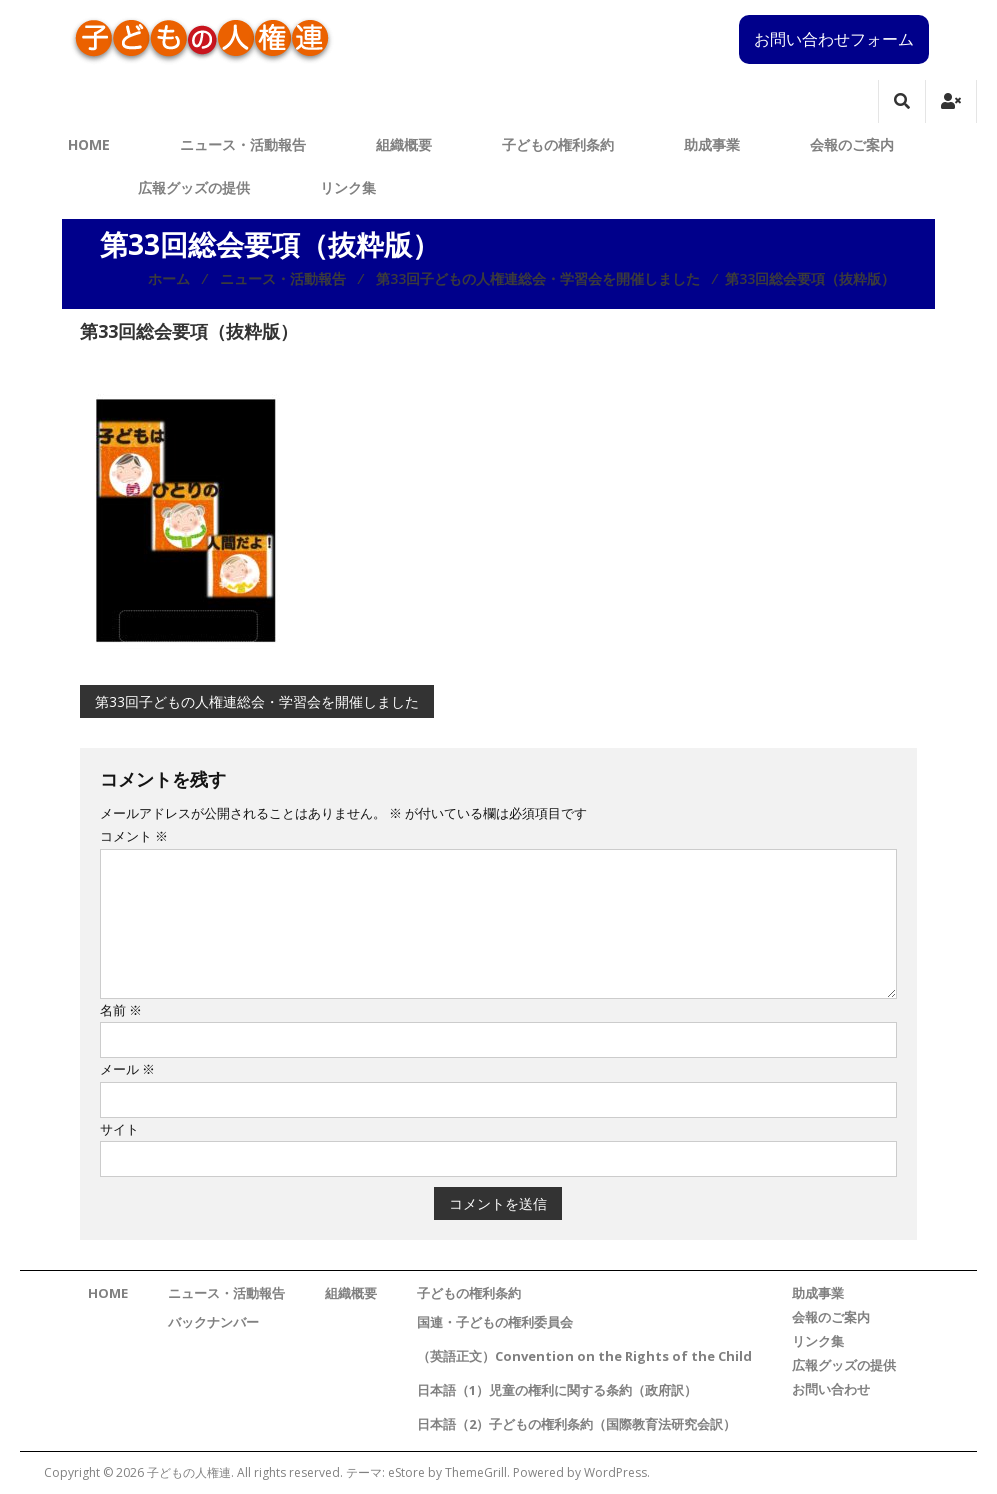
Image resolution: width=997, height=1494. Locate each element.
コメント (134, 836)
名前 (121, 1010)
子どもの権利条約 (558, 144)
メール (127, 1069)
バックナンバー (213, 1322)
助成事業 (712, 144)
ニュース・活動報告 (243, 144)
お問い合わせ (831, 1389)
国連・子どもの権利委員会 (495, 1322)
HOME (89, 144)
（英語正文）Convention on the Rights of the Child (584, 1356)
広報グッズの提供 (194, 187)
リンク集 (348, 187)
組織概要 (404, 144)
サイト (119, 1129)
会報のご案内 (852, 144)
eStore (406, 1472)
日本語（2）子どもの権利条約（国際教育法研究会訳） (576, 1424)
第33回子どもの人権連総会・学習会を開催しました (257, 701)
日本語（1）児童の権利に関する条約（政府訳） (557, 1390)
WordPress (615, 1472)
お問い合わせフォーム (834, 39)
